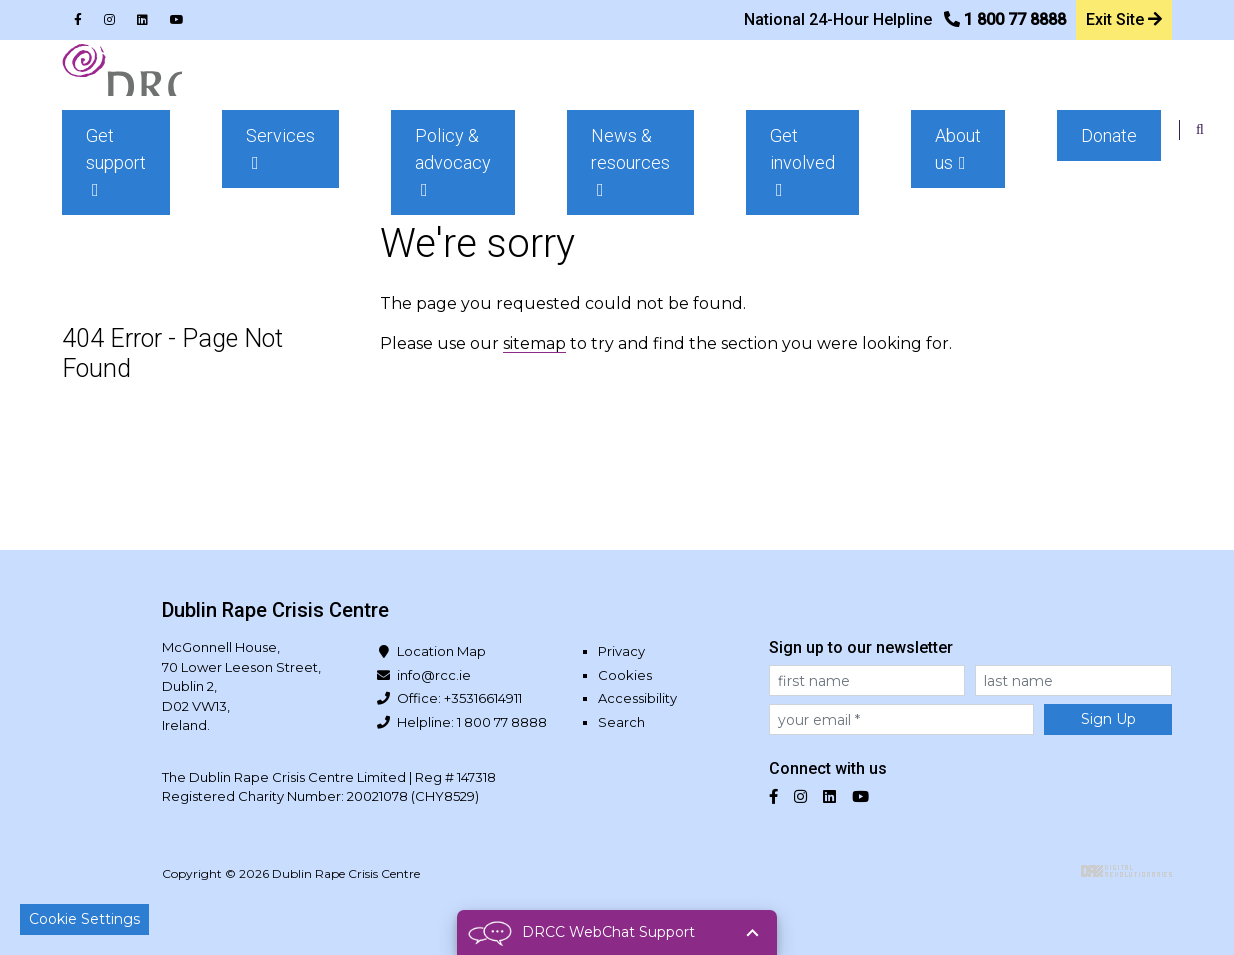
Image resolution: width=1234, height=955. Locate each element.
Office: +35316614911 (459, 698)
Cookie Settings (84, 919)
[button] (391, 90)
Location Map (441, 651)
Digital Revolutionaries (1126, 871)
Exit (1122, 15)
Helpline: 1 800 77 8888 (472, 722)
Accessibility (637, 698)
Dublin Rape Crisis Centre (156, 90)
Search (621, 722)
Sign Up (1108, 719)
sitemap (534, 343)
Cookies (625, 675)
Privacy (621, 651)
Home (100, 184)
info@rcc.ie (434, 675)
